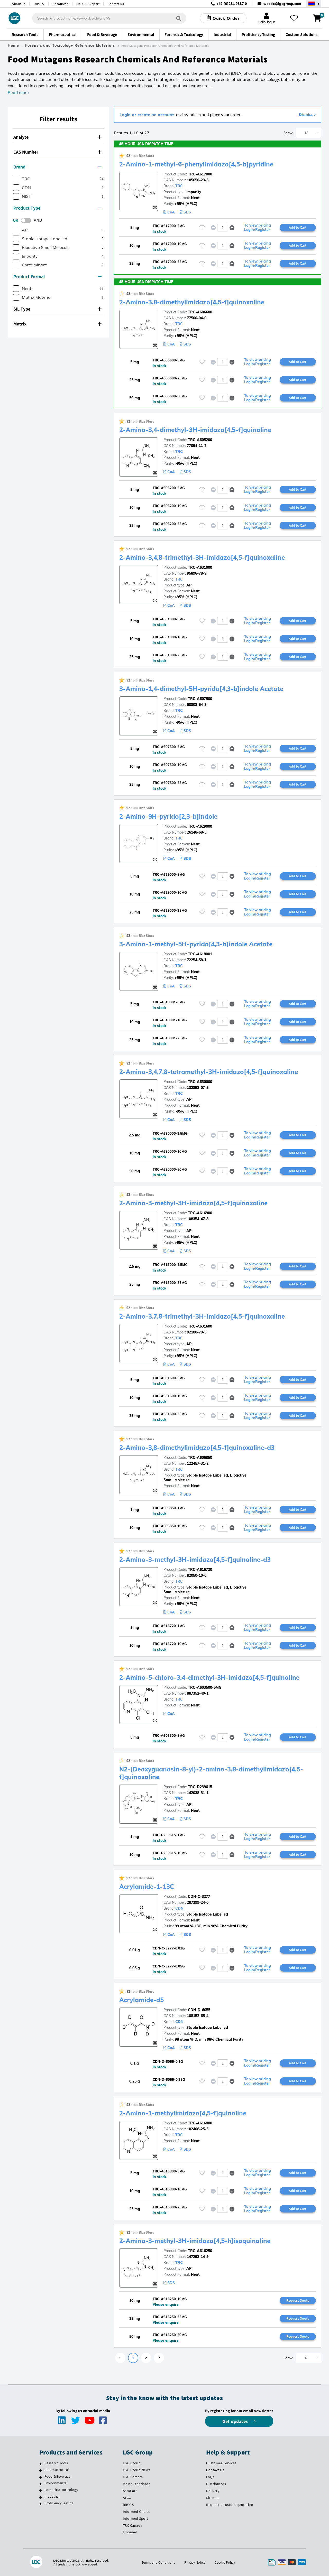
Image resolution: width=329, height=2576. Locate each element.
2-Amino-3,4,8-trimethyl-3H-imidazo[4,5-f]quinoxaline (202, 557)
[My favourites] (294, 18)
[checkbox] (16, 179)
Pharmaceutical (56, 2469)
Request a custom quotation (229, 2504)
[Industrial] (40, 2497)
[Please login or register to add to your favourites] (202, 227)
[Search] (178, 18)
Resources (60, 4)
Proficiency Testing (59, 2503)
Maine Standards (136, 2483)
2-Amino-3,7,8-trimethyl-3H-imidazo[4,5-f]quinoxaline (202, 1316)
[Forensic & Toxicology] (40, 2490)
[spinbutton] (222, 227)
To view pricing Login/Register (257, 227)
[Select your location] (313, 3)
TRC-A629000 (200, 826)
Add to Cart (297, 227)
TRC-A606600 (200, 312)
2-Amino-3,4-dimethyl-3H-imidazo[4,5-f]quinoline (195, 430)
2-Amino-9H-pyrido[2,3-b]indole (168, 816)
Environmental (56, 2483)
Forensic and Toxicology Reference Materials (70, 45)
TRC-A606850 (200, 1457)
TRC (179, 186)
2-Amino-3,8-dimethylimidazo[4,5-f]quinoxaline (191, 302)
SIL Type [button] (57, 309)
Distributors (216, 2483)
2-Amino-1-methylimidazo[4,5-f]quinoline (182, 2113)
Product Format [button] (57, 276)
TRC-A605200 (200, 439)
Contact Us (215, 2470)
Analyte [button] (57, 137)
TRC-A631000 (200, 567)
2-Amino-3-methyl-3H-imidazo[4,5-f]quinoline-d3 (195, 1559)
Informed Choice (136, 2511)
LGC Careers (133, 2477)
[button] (232, 227)
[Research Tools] (40, 2463)
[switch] (27, 220)
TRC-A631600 (200, 1326)
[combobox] (109, 18)
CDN (179, 1908)
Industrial (52, 2496)
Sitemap (213, 2497)
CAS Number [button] (57, 152)
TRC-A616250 (200, 2250)
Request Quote (297, 2300)
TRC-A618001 (200, 954)
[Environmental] (40, 2483)
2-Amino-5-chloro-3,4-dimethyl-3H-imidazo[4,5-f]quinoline (209, 1677)
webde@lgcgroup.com (282, 4)
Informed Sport (135, 2518)
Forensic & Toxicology (61, 2489)
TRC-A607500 (200, 698)
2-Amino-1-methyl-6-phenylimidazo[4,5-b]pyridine (196, 164)
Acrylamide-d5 (141, 2000)
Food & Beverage (57, 2476)
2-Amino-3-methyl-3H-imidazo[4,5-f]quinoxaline (193, 1203)
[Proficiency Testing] (40, 2504)
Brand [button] (57, 167)
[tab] (58, 137)
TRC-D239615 (200, 1787)
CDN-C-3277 (199, 1896)
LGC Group (132, 2463)
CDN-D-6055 (199, 2010)
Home (13, 45)
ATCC (127, 2497)
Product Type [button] (57, 208)
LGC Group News (136, 2470)
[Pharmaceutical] (40, 2470)
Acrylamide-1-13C (146, 1886)
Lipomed (130, 2532)
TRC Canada (132, 2525)
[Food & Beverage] (40, 2477)
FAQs (210, 2477)
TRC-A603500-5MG (204, 1687)
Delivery (212, 2490)
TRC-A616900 (200, 1213)
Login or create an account (147, 114)
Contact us (115, 4)
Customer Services (221, 2463)
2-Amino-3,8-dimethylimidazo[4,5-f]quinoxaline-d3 (197, 1447)
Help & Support (87, 4)
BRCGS (128, 2504)
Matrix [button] (57, 324)
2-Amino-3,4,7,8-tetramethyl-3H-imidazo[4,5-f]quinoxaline (208, 1072)
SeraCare (130, 2490)
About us (18, 4)
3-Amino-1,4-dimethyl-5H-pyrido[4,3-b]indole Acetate (201, 689)
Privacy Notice (194, 2562)
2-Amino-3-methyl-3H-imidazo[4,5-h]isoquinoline (194, 2241)
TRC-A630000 (200, 1081)
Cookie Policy (225, 2562)
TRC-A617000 (200, 174)
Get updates (235, 2421)
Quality (38, 4)
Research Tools (56, 2463)
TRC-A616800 (200, 2123)
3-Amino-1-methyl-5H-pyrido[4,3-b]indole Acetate (195, 944)
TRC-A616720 (200, 1569)
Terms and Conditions (158, 2562)
